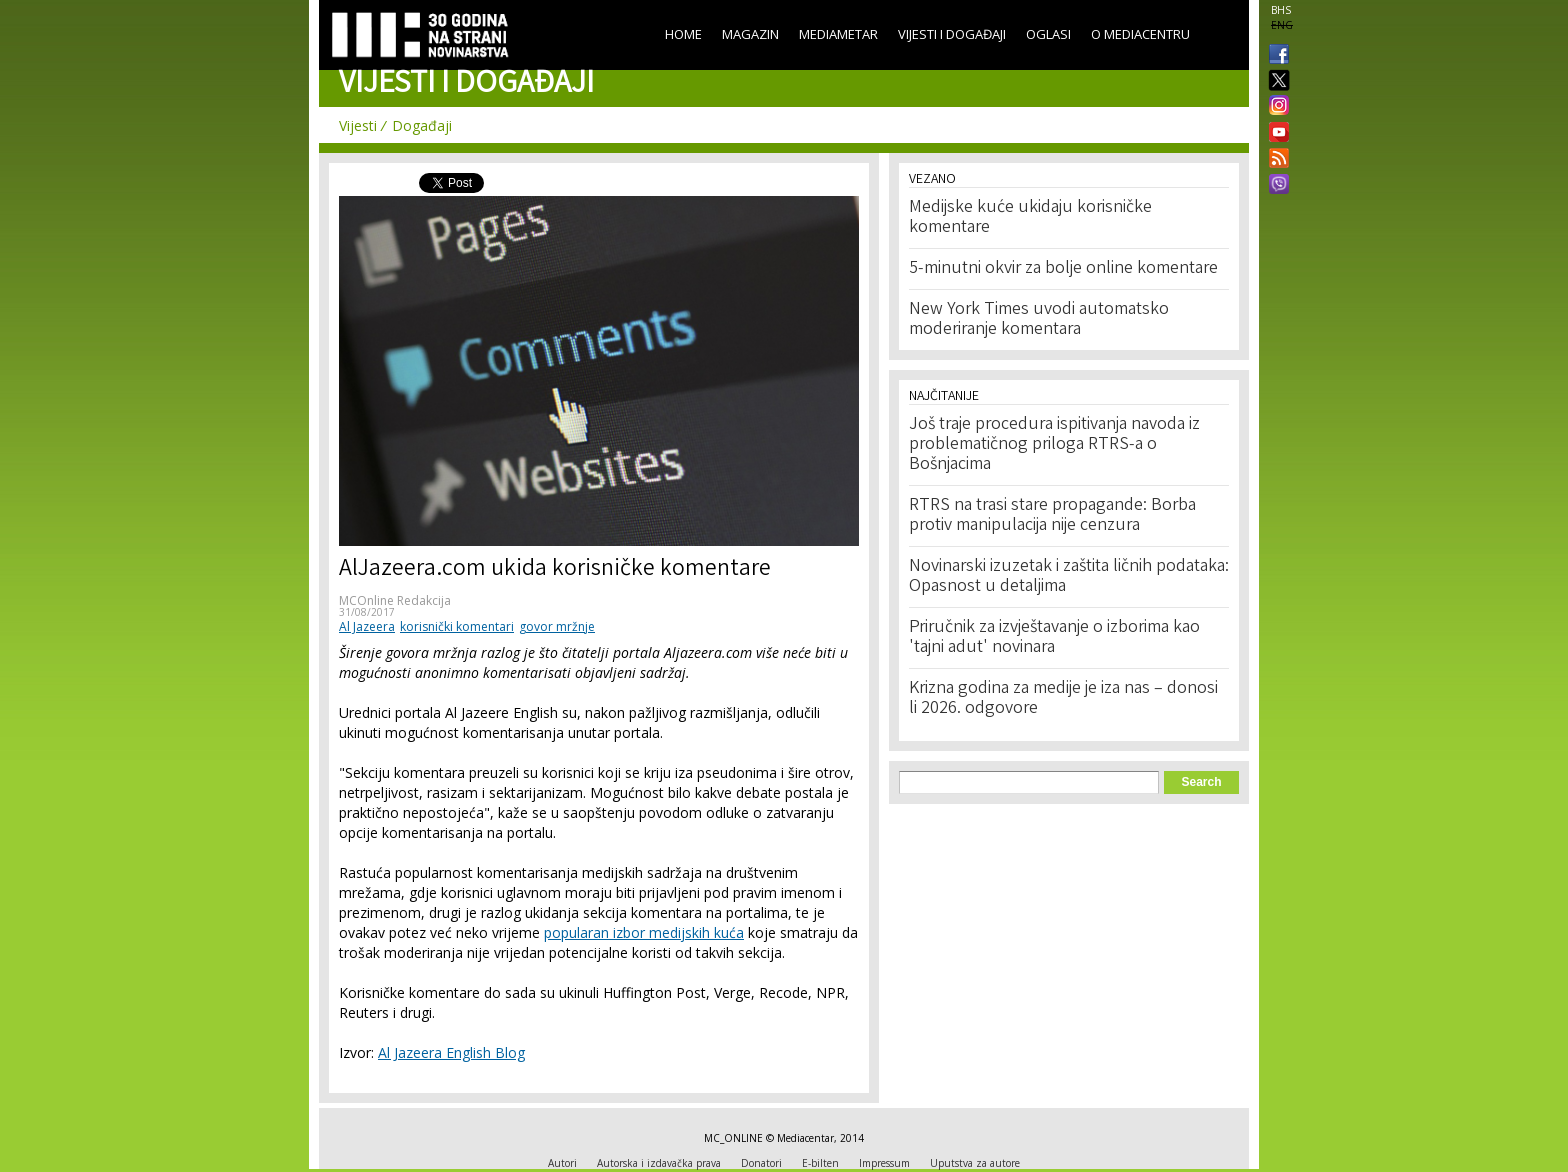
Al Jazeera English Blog (451, 1052)
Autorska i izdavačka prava (659, 1163)
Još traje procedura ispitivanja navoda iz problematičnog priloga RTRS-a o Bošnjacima (1054, 445)
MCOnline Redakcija (395, 600)
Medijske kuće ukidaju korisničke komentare (1030, 218)
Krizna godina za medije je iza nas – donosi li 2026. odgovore (1063, 699)
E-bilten (820, 1163)
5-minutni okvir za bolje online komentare (1063, 269)
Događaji (422, 125)
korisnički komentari (457, 626)
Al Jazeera (367, 626)
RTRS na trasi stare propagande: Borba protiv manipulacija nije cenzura (1052, 516)
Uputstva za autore (975, 1163)
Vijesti (358, 125)
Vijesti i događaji (952, 34)
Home (683, 34)
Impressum (884, 1163)
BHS (1281, 10)
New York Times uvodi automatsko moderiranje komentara (1039, 320)
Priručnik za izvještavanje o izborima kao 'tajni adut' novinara (1054, 638)
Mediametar (838, 34)
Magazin (750, 34)
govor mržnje (557, 626)
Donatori (761, 1163)
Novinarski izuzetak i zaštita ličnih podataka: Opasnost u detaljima (1069, 577)
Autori (562, 1163)
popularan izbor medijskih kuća (644, 932)
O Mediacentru (1140, 34)
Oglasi (1048, 34)
